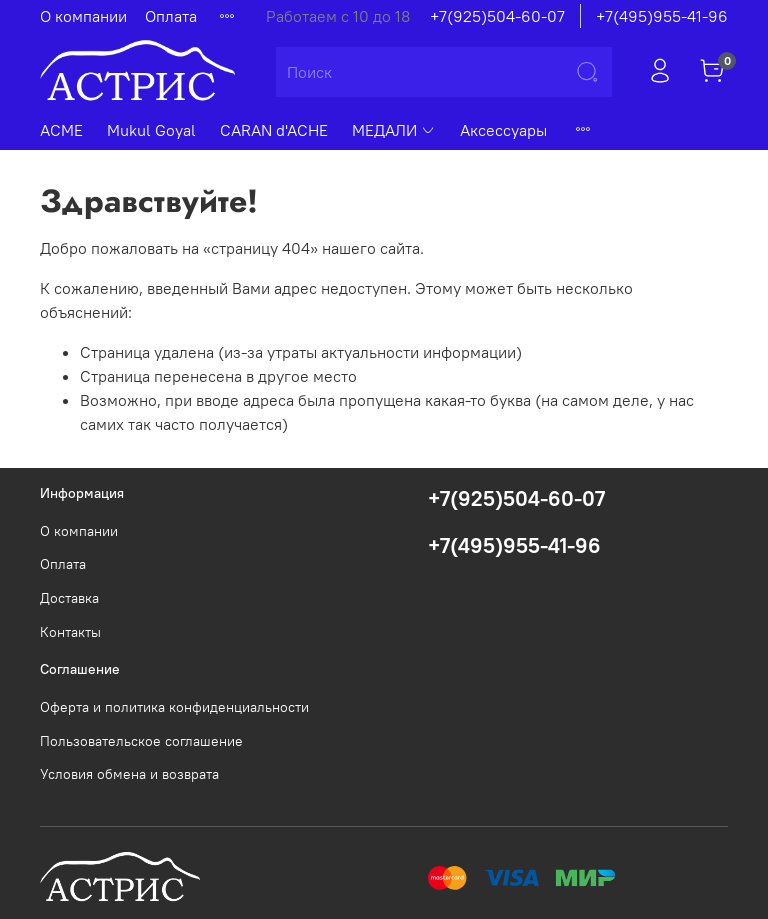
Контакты (70, 632)
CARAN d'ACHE (274, 130)
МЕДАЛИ (394, 130)
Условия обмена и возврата (129, 774)
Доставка (69, 598)
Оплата (171, 16)
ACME (61, 130)
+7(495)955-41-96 (662, 16)
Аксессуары (503, 130)
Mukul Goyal (151, 130)
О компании (83, 16)
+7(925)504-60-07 (497, 16)
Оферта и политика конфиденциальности (174, 707)
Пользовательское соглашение (141, 741)
